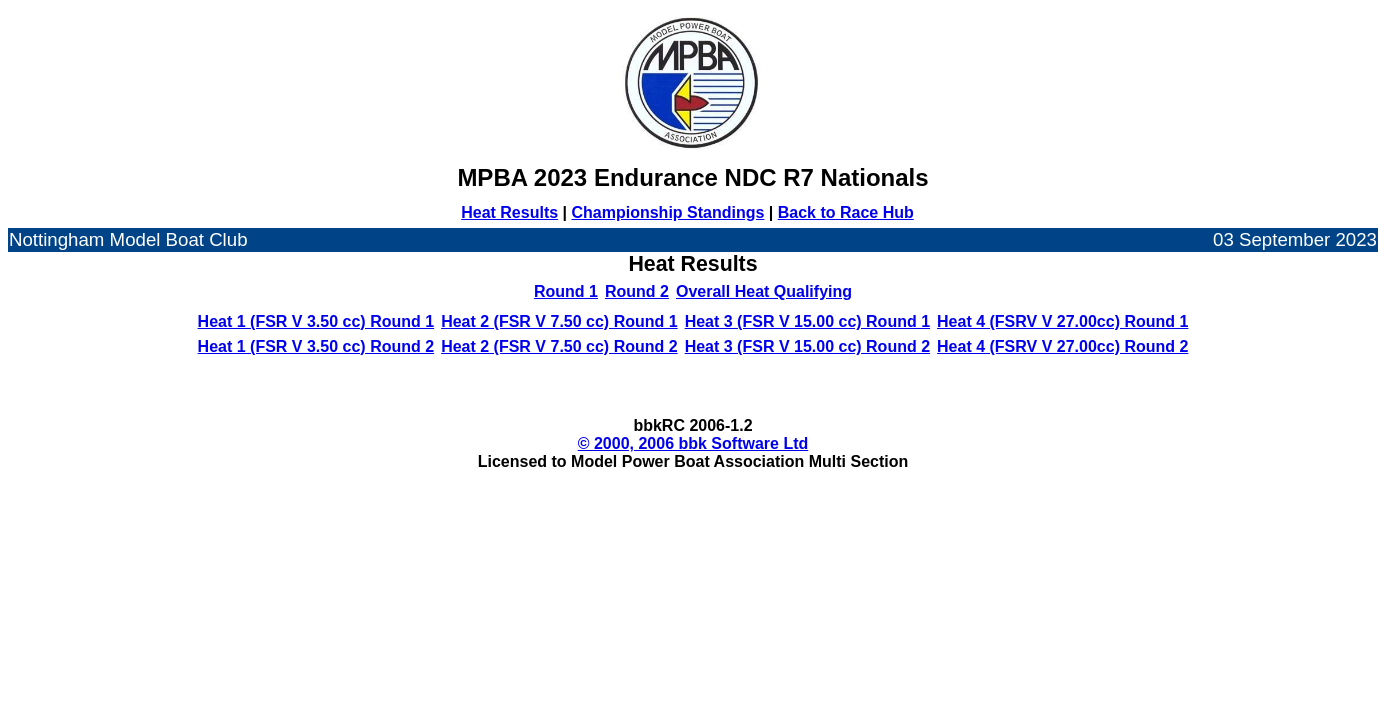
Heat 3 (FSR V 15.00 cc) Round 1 (807, 321)
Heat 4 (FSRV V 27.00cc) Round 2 (1062, 346)
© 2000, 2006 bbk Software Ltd (693, 443)
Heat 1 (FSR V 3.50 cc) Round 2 (316, 346)
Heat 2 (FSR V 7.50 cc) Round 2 (559, 346)
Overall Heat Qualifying (764, 291)
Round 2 (637, 291)
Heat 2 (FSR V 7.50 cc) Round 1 (559, 321)
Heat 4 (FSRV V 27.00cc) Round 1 (1062, 321)
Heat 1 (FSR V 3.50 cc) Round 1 (316, 321)
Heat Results (509, 212)
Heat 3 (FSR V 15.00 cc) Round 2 (807, 346)
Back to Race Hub (846, 212)
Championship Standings (667, 212)
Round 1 (566, 291)
